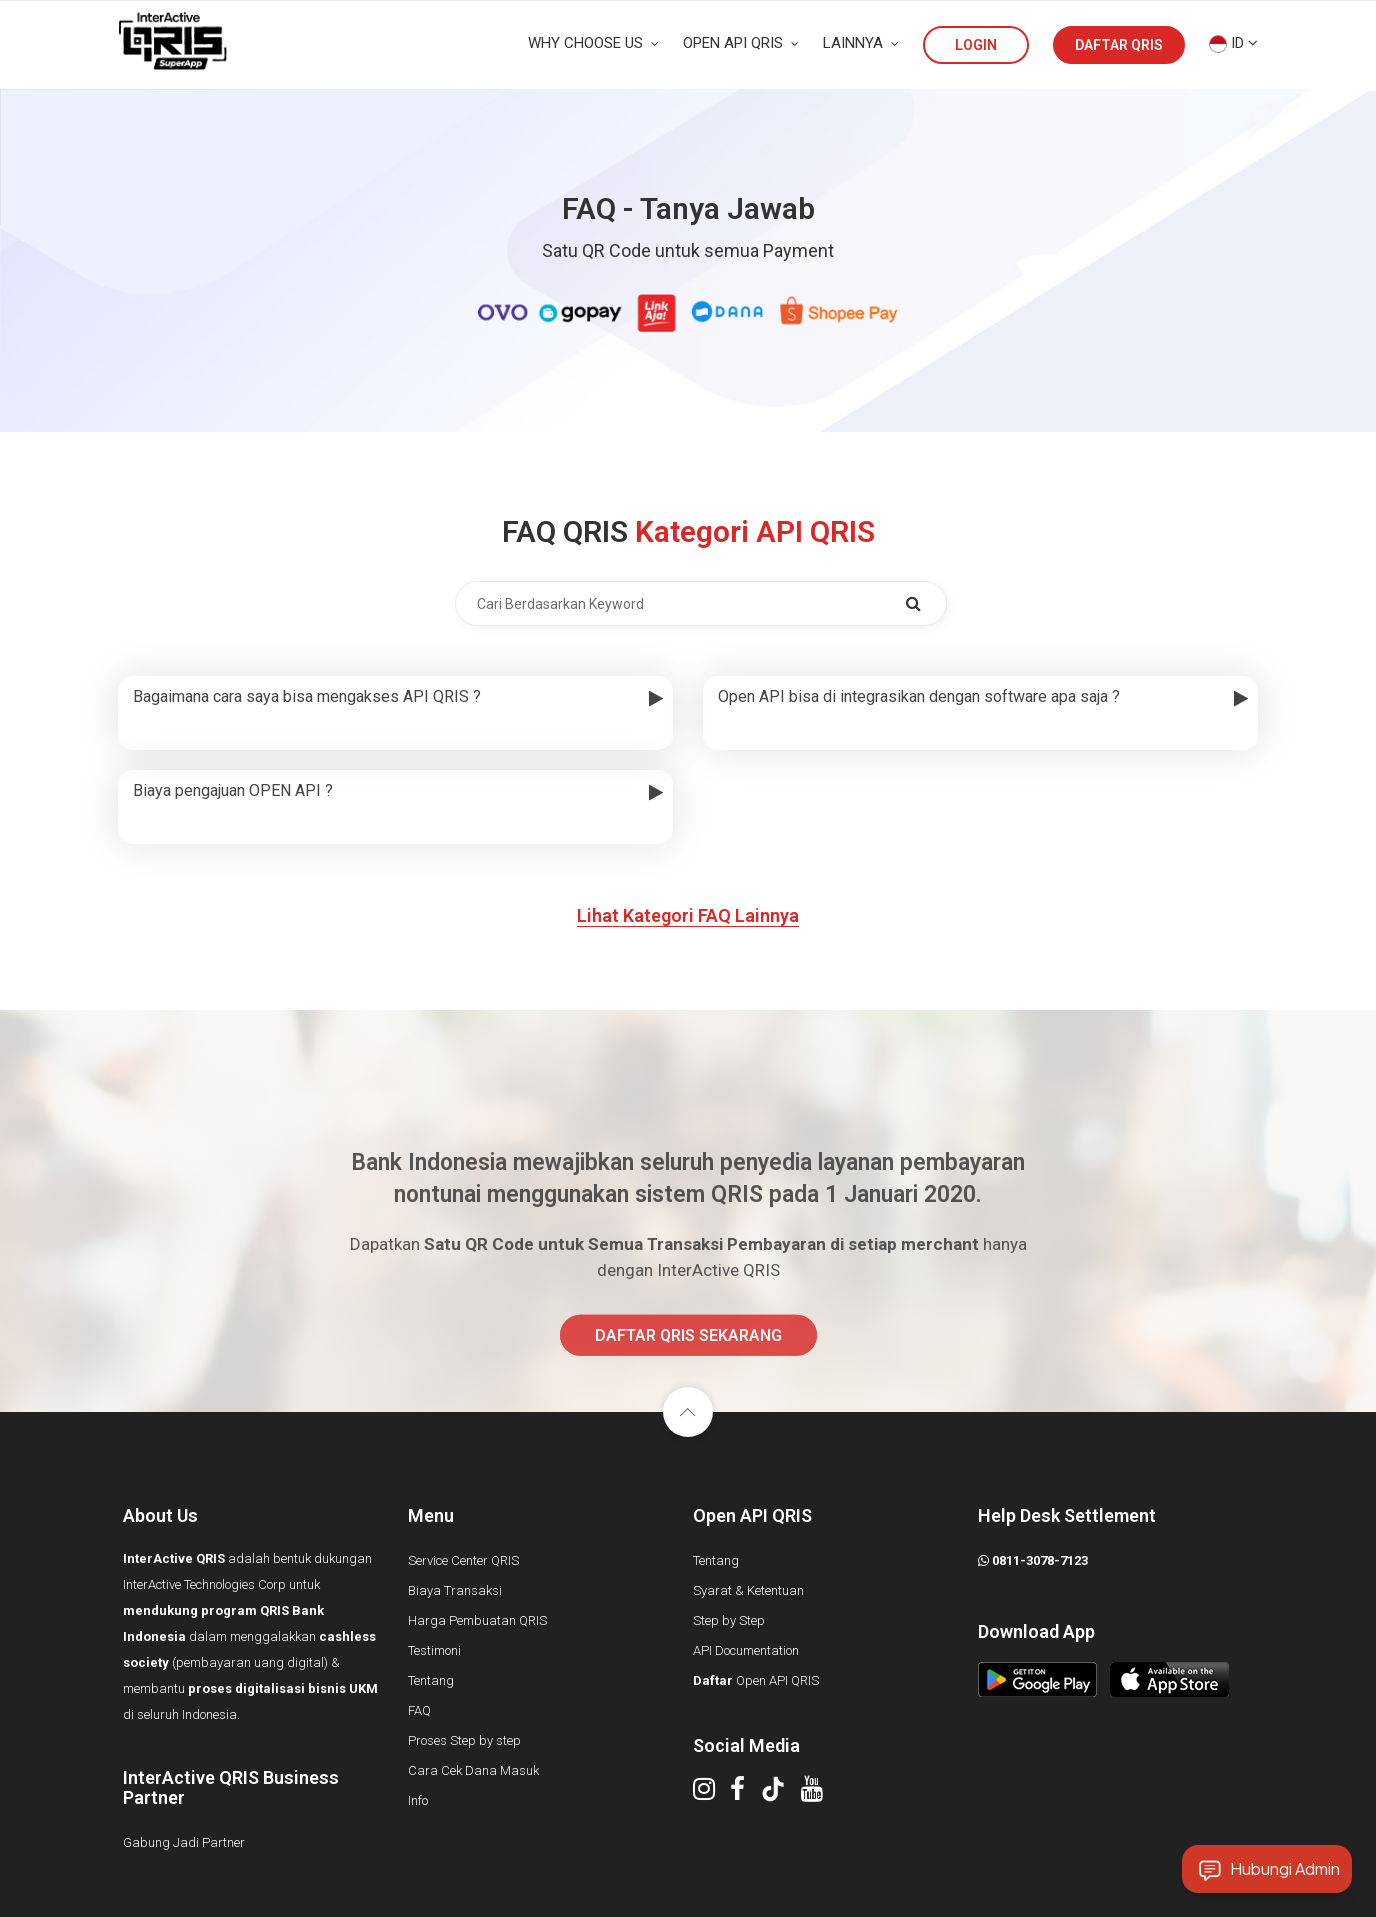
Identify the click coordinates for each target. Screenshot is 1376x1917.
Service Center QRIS (463, 1560)
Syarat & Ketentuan (748, 1590)
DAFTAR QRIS (1119, 45)
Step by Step (729, 1620)
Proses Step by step (464, 1740)
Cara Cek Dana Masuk (473, 1770)
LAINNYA (861, 43)
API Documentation (746, 1650)
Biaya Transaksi (455, 1590)
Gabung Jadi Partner (184, 1842)
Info (418, 1800)
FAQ (419, 1710)
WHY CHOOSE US (593, 43)
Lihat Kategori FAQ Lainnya (688, 915)
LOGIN (976, 45)
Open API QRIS (756, 1680)
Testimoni (434, 1650)
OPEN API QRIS (741, 43)
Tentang (431, 1680)
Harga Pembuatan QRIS (477, 1620)
